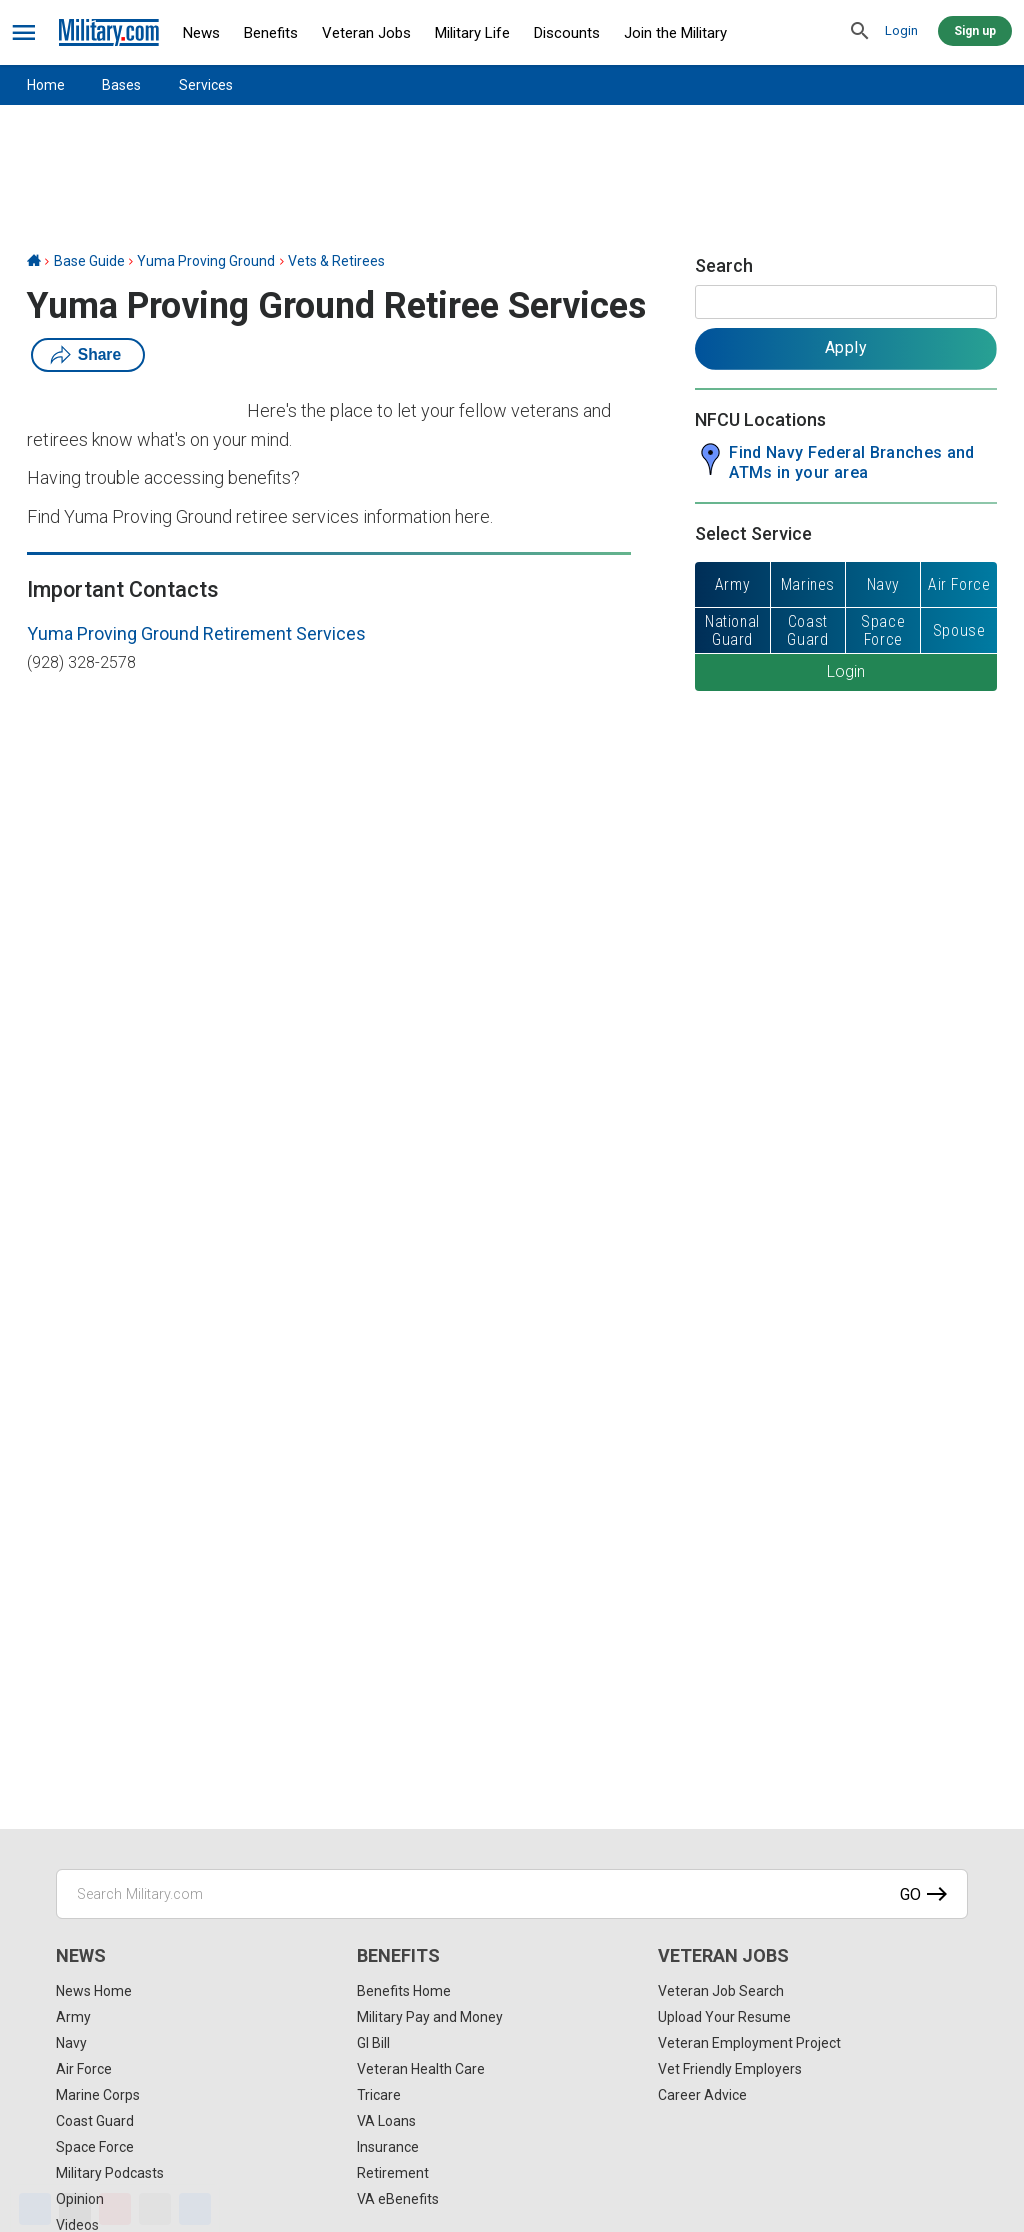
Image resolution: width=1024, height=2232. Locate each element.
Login (901, 30)
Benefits (271, 33)
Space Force (95, 2147)
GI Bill (373, 2043)
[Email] (155, 2209)
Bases (121, 85)
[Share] (195, 2209)
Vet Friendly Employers (730, 2069)
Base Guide (89, 261)
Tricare (379, 2095)
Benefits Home (404, 1991)
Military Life (472, 33)
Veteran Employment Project (749, 2043)
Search (724, 265)
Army (73, 2017)
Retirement (393, 2173)
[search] (860, 32)
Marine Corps (98, 2095)
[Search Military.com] (512, 1894)
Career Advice (702, 2095)
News (201, 33)
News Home (94, 1991)
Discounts (567, 33)
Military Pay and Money (430, 2017)
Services (206, 85)
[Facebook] (35, 2209)
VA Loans (386, 2121)
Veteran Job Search (721, 1991)
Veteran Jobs (366, 33)
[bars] (24, 33)
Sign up (975, 31)
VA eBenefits (398, 2199)
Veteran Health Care (421, 2069)
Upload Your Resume (724, 2017)
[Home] (34, 261)
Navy (71, 2043)
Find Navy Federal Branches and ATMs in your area (852, 462)
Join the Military (675, 33)
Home (46, 85)
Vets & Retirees (336, 261)
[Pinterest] (115, 2209)
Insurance (388, 2147)
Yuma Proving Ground (206, 261)
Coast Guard (95, 2121)
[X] (75, 2209)
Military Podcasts (110, 2173)
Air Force (84, 2069)
